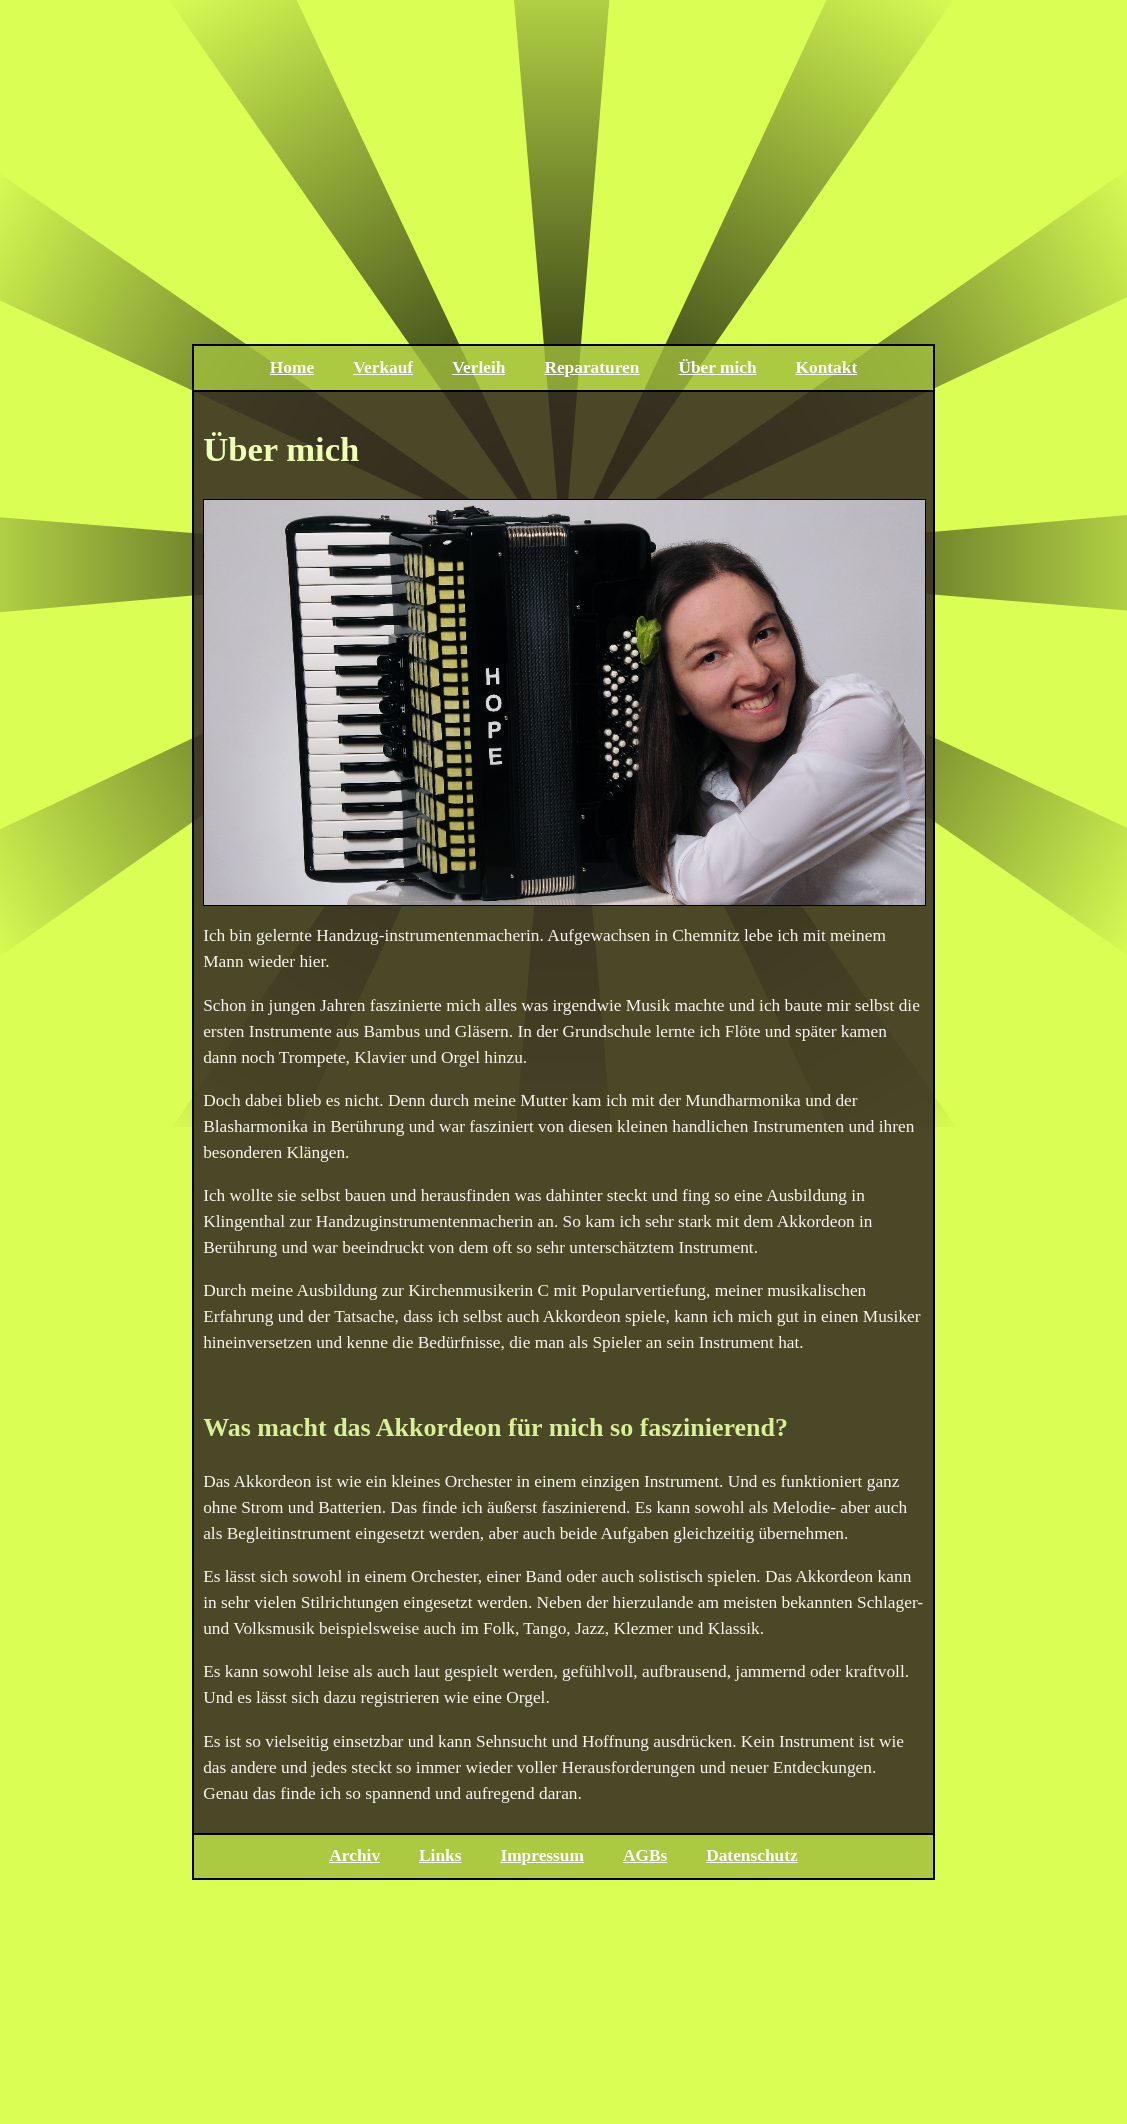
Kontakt (827, 367)
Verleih (478, 367)
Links (440, 1855)
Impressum (541, 1855)
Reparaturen (591, 367)
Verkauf (383, 367)
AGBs (645, 1855)
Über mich (717, 367)
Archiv (354, 1855)
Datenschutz (751, 1855)
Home (292, 367)
